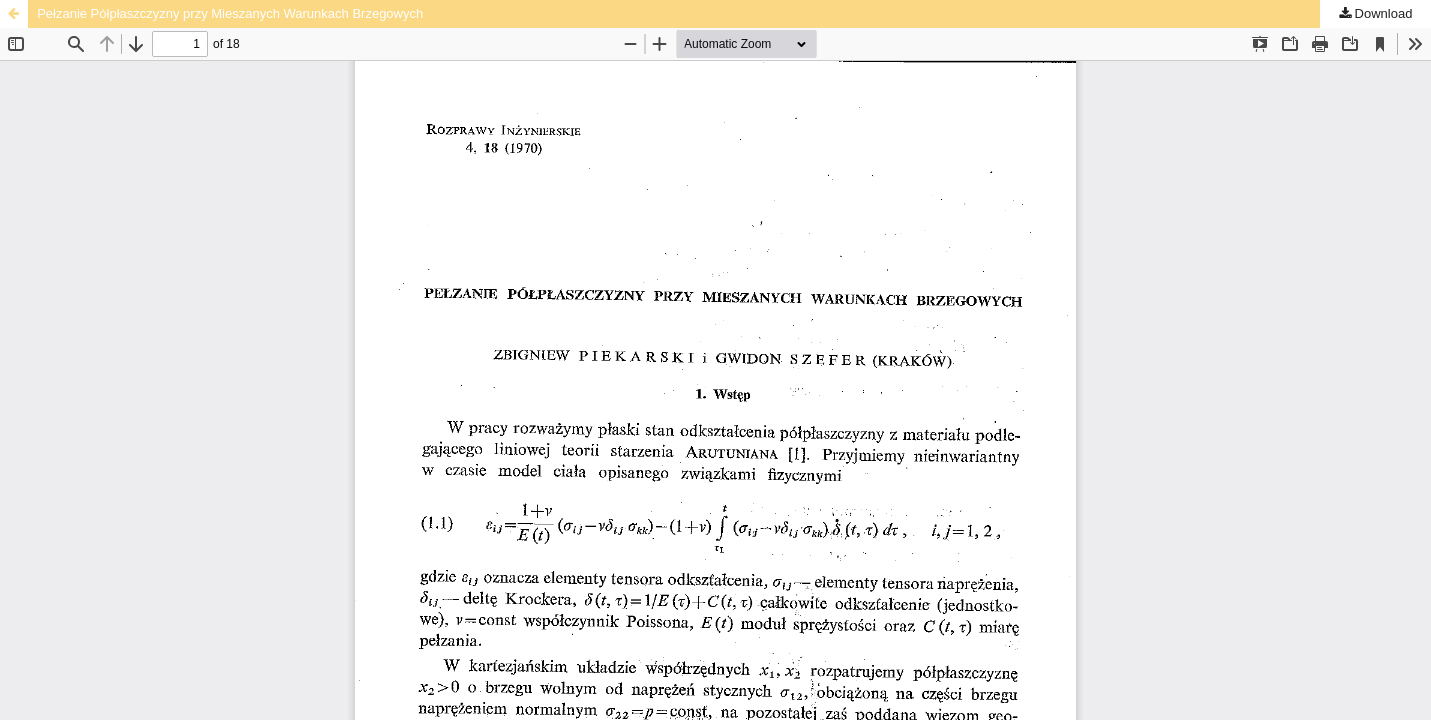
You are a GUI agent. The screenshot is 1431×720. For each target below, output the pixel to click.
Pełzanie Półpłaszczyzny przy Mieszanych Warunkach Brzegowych (230, 13)
